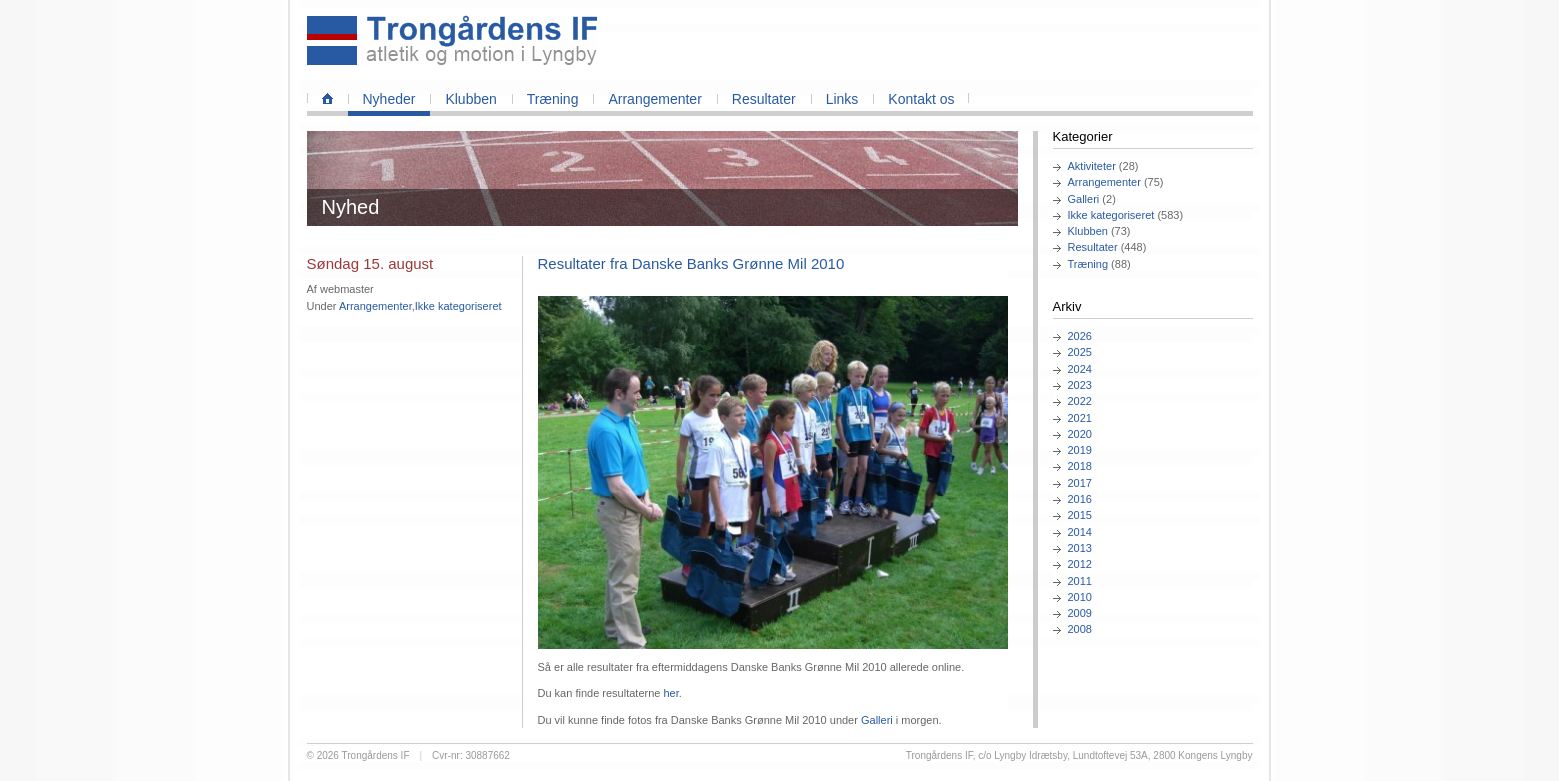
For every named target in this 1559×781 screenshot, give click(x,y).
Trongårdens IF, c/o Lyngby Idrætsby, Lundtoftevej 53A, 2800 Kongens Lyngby (1079, 755)
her (670, 693)
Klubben (470, 99)
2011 (1080, 581)
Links (842, 99)
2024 (1080, 369)
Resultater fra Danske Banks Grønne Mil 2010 (691, 263)
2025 (1080, 352)
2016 (1080, 499)
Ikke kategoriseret (1111, 215)
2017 (1080, 483)
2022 (1080, 401)
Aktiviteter (1092, 166)
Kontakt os (921, 99)
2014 (1080, 532)
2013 (1080, 548)
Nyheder (389, 99)
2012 (1080, 564)
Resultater (764, 99)
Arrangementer (654, 99)
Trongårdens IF (376, 755)
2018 (1080, 466)
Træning (553, 99)
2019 (1080, 450)
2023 (1080, 385)
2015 (1080, 515)
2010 (1080, 597)
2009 (1080, 613)
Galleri (1084, 199)
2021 (1080, 418)
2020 (1080, 434)
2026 (1080, 336)
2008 (1080, 629)
